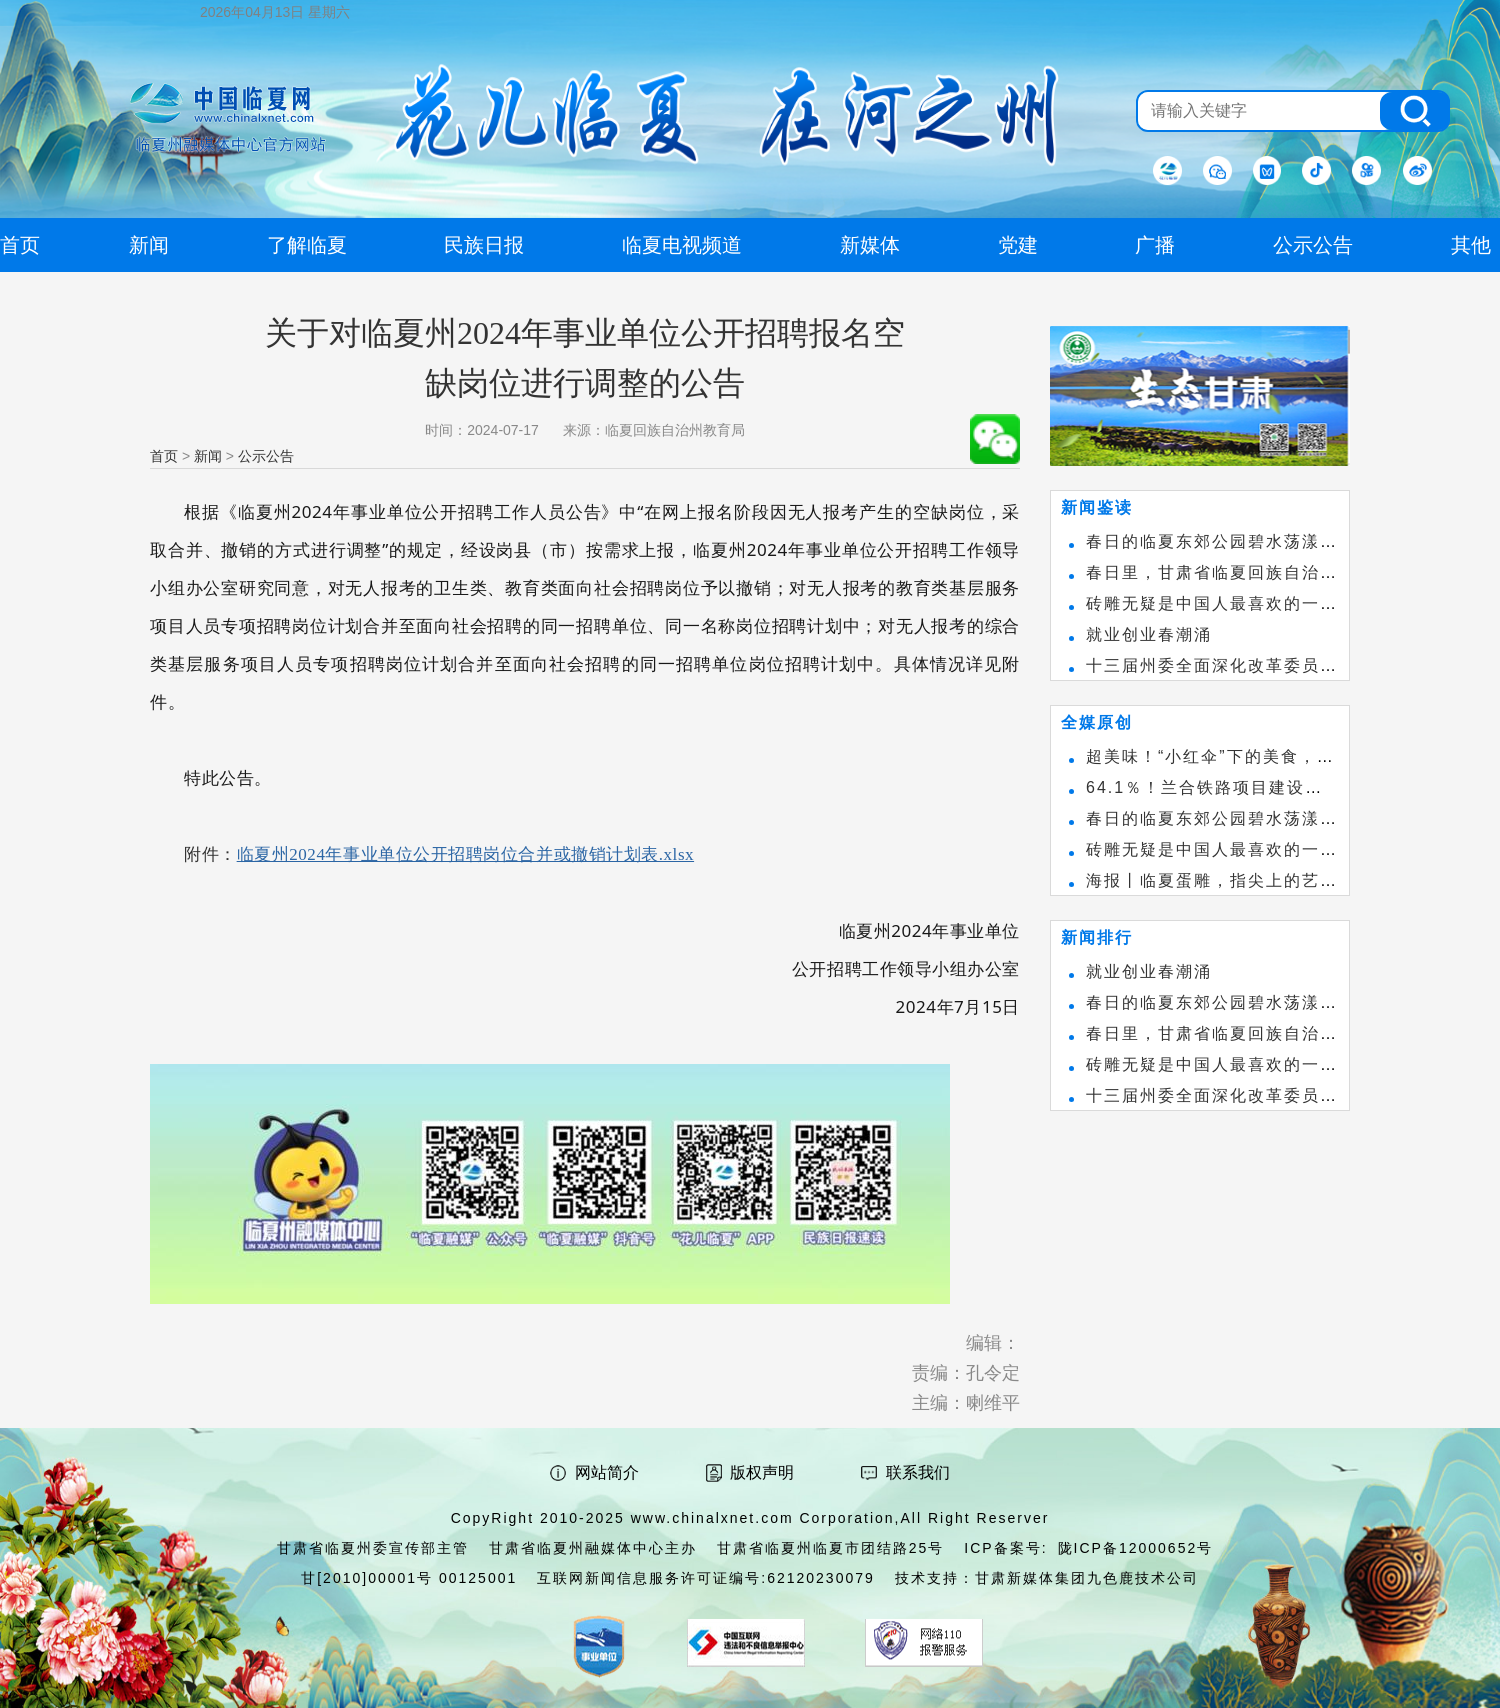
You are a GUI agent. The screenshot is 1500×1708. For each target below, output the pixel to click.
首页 (164, 456)
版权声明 (762, 1472)
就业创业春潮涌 (1149, 634)
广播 (1155, 245)
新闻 (208, 456)
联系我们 (918, 1472)
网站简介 (607, 1472)
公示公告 (266, 456)
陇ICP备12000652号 (1136, 1548)
